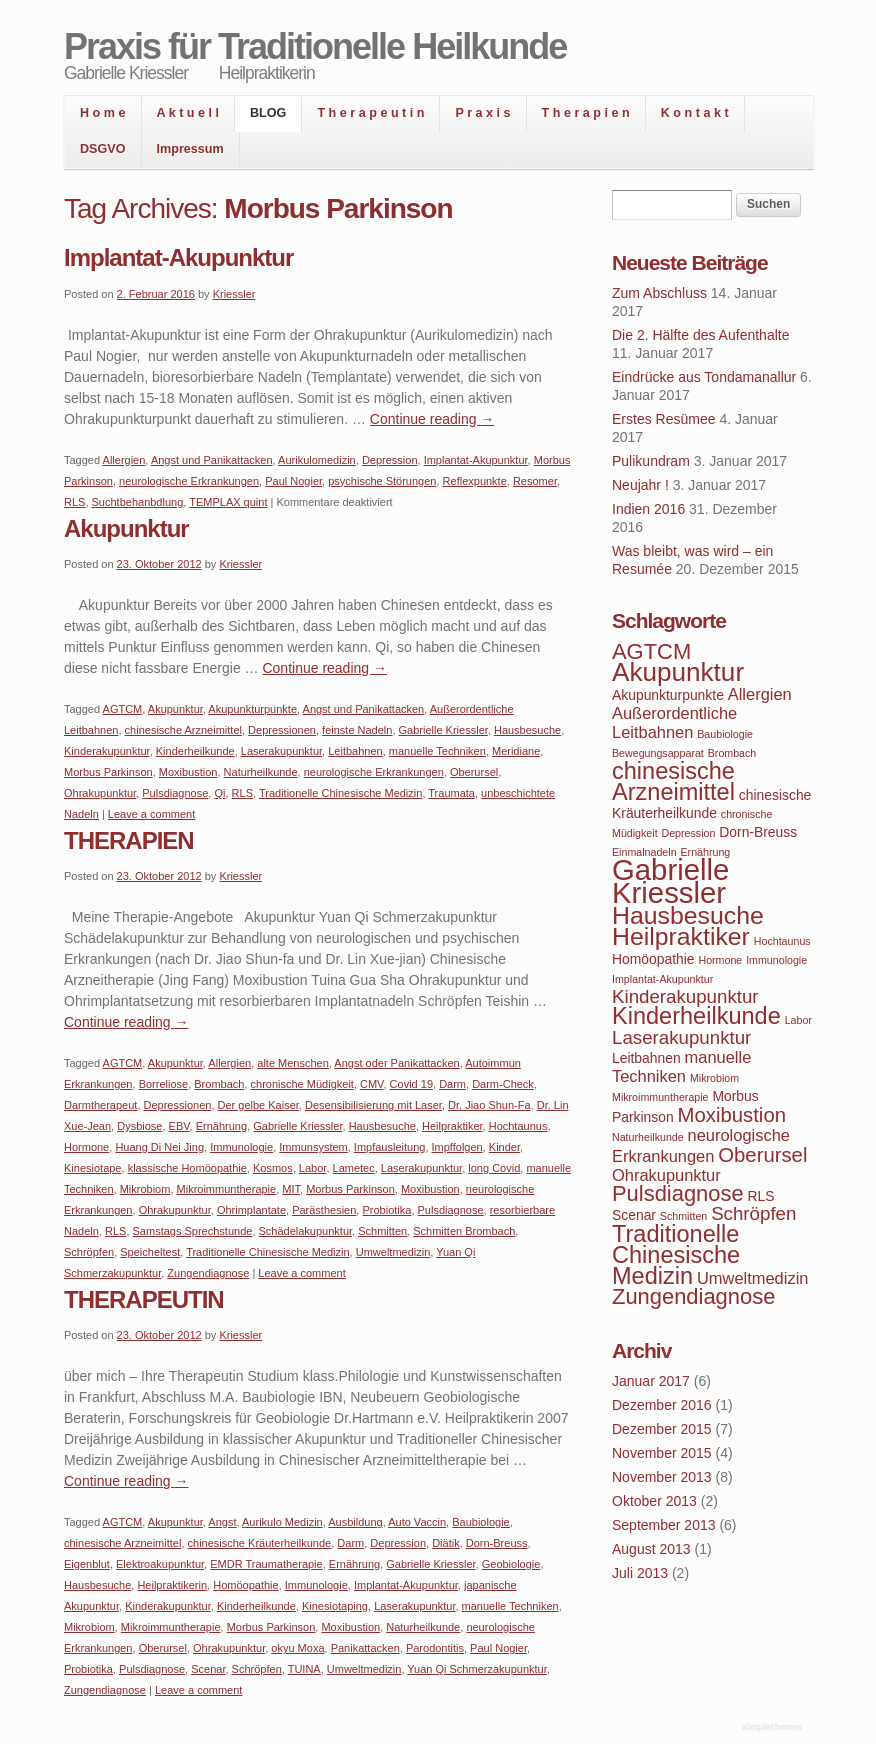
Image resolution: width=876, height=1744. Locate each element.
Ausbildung (355, 1522)
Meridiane (516, 751)
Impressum (190, 149)
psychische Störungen (382, 481)
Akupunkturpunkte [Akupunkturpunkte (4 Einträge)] (668, 695)
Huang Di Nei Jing (159, 1147)
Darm (452, 1084)
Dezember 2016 (662, 1405)
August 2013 (651, 1549)
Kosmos (273, 1168)
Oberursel (474, 772)
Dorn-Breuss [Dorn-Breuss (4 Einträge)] (758, 832)
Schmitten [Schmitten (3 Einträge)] (683, 1216)
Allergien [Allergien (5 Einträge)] (760, 694)
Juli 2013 (640, 1573)
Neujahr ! (640, 485)
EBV (179, 1126)
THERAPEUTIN (144, 1299)
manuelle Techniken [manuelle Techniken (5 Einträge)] (681, 1066)
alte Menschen (293, 1063)
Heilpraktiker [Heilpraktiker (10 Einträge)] (681, 936)
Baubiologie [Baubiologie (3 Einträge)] (725, 734)
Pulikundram (651, 461)
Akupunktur (126, 528)
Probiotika (386, 1210)
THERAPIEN (129, 840)
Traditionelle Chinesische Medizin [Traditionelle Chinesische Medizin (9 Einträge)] (676, 1255)
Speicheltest (150, 1252)
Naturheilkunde (261, 772)
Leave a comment (151, 814)
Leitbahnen (355, 751)
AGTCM (123, 709)
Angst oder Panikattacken (396, 1063)
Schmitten (382, 1231)
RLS (74, 502)
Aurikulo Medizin (282, 1522)
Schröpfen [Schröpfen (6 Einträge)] (753, 1213)
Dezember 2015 (662, 1429)
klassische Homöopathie (187, 1168)
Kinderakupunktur (107, 751)
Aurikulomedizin (317, 460)
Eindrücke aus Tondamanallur (704, 377)
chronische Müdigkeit (302, 1084)
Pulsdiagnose (175, 793)
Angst (222, 1522)
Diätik (446, 1543)
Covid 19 (411, 1084)
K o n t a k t (695, 113)
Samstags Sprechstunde (193, 1231)
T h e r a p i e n (586, 113)
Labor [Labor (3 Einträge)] (798, 1020)
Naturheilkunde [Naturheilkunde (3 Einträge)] (648, 1137)
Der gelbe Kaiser (258, 1105)
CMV (371, 1084)
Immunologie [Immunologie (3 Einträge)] (776, 960)
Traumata (451, 793)
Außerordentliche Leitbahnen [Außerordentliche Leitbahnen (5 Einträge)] (674, 722)
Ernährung (221, 1126)
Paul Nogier (293, 481)
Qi (219, 793)
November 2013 (662, 1477)
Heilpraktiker (452, 1126)
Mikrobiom (145, 1189)
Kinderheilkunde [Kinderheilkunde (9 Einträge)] (696, 1016)
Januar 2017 (651, 1381)
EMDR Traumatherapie (266, 1564)
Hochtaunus (518, 1126)
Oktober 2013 (654, 1501)
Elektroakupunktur (160, 1564)
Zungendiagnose (208, 1273)
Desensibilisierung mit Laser (373, 1105)
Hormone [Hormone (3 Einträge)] (720, 960)
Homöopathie (245, 1585)
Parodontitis (435, 1648)
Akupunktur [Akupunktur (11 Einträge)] (678, 672)
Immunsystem (313, 1147)
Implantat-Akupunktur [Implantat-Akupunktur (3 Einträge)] (662, 979)
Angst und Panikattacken (212, 460)
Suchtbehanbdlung (138, 502)
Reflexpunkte (475, 481)
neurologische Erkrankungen (189, 481)
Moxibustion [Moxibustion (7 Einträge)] (732, 1115)
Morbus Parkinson (108, 772)
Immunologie (241, 1147)
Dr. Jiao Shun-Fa (489, 1105)
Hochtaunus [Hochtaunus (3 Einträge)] (782, 941)
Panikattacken (365, 1648)
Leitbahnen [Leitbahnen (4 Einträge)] (646, 1058)
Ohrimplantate (251, 1210)
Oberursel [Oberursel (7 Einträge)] (762, 1155)
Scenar (208, 1669)
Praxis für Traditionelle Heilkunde (315, 46)
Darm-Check (503, 1084)
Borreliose (164, 1084)
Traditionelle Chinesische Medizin (340, 793)
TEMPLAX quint (228, 502)
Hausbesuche (527, 730)
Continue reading (432, 419)
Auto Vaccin (417, 1522)
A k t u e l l (188, 113)
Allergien (124, 460)
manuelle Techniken (437, 751)
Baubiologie (481, 1522)
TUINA (304, 1669)
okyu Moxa (297, 1648)
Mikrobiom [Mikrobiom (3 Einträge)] (714, 1078)
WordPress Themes (774, 1728)
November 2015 (662, 1453)
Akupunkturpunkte (252, 709)
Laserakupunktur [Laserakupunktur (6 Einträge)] (681, 1037)
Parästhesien (324, 1210)
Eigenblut (87, 1564)
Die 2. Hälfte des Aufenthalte (700, 335)
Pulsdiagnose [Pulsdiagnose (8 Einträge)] (678, 1193)
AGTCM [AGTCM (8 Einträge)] (651, 651)
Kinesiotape (93, 1168)
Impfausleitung (390, 1147)
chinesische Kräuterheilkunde (260, 1543)
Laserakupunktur (281, 751)
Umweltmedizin (393, 1252)
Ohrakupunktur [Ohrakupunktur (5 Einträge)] (666, 1175)
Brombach (219, 1084)
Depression (390, 460)
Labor (313, 1168)
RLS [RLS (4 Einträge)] (761, 1196)
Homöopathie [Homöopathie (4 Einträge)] (653, 959)
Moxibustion (188, 772)
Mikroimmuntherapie (227, 1189)
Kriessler (234, 294)
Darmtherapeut (100, 1105)
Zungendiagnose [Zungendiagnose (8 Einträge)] (693, 1296)
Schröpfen (89, 1252)
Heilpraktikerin (172, 1585)
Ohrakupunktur (100, 793)
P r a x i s (482, 113)
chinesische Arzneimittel (183, 730)
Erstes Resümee (663, 419)
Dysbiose (139, 1126)
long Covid (494, 1168)
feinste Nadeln (357, 730)
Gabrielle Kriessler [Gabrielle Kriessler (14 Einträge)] (670, 881)
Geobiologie (511, 1564)
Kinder (504, 1147)
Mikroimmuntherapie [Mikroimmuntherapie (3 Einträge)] (660, 1097)
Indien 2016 (648, 509)
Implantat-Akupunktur (178, 257)
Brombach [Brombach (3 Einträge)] (732, 753)
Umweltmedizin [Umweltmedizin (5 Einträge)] (752, 1278)
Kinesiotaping (335, 1606)
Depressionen (282, 730)
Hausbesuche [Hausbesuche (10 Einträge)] (688, 915)
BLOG (268, 113)
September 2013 (664, 1525)
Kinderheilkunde (195, 751)
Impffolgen (457, 1147)
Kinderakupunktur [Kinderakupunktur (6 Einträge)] (685, 996)
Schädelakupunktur (306, 1231)
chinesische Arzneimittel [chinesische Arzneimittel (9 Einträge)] (673, 781)
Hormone (86, 1147)
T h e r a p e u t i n (370, 113)
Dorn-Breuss (497, 1543)
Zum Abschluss (659, 293)
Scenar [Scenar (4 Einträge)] (634, 1215)
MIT (291, 1189)
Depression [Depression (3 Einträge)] (689, 833)
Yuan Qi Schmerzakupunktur (476, 1669)
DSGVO (103, 149)
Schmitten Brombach (464, 1231)
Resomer (535, 481)
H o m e (103, 113)
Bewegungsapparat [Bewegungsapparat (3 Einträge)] (658, 753)
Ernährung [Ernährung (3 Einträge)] (705, 852)
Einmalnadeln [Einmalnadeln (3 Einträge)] (644, 852)
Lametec (354, 1168)
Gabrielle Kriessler (443, 730)
